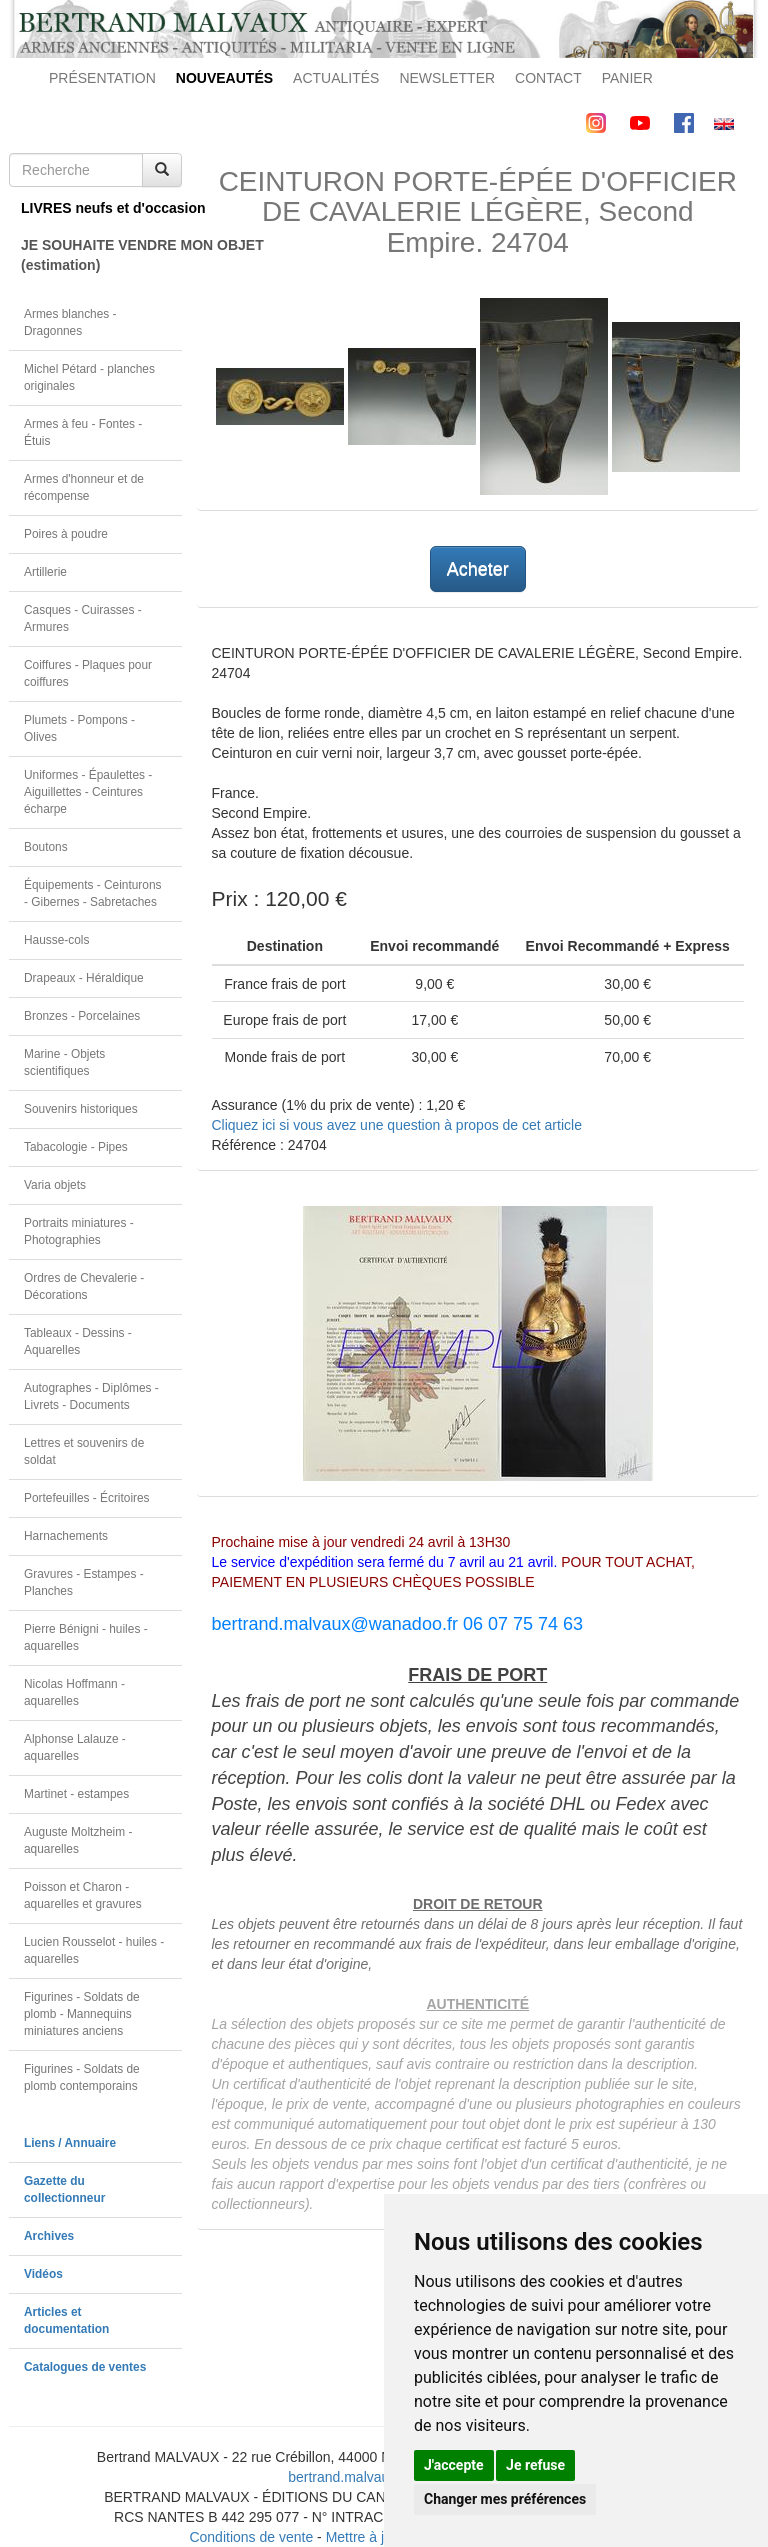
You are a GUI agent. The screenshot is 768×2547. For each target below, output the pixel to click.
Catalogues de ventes (85, 2367)
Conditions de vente (251, 2537)
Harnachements (66, 1536)
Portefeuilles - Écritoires (87, 1498)
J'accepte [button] (454, 2465)
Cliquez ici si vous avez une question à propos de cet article (397, 1125)
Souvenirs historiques (81, 1109)
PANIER (627, 78)
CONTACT (548, 78)
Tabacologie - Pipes (76, 1147)
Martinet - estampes (76, 1794)
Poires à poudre (66, 534)
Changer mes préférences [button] (505, 2499)
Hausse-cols (56, 940)
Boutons (46, 847)
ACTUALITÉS (336, 78)
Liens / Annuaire (70, 2143)
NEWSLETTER (447, 78)
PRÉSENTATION (102, 78)
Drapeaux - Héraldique (84, 978)
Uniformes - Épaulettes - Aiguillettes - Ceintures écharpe (88, 792)
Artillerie (45, 572)
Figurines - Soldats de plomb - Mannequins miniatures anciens (82, 2014)
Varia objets (55, 1185)
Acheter (478, 569)
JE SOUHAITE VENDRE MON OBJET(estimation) (101, 255)
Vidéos (43, 2274)
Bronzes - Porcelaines (82, 1016)
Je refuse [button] (535, 2465)
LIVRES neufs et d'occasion (101, 208)
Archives (49, 2236)
